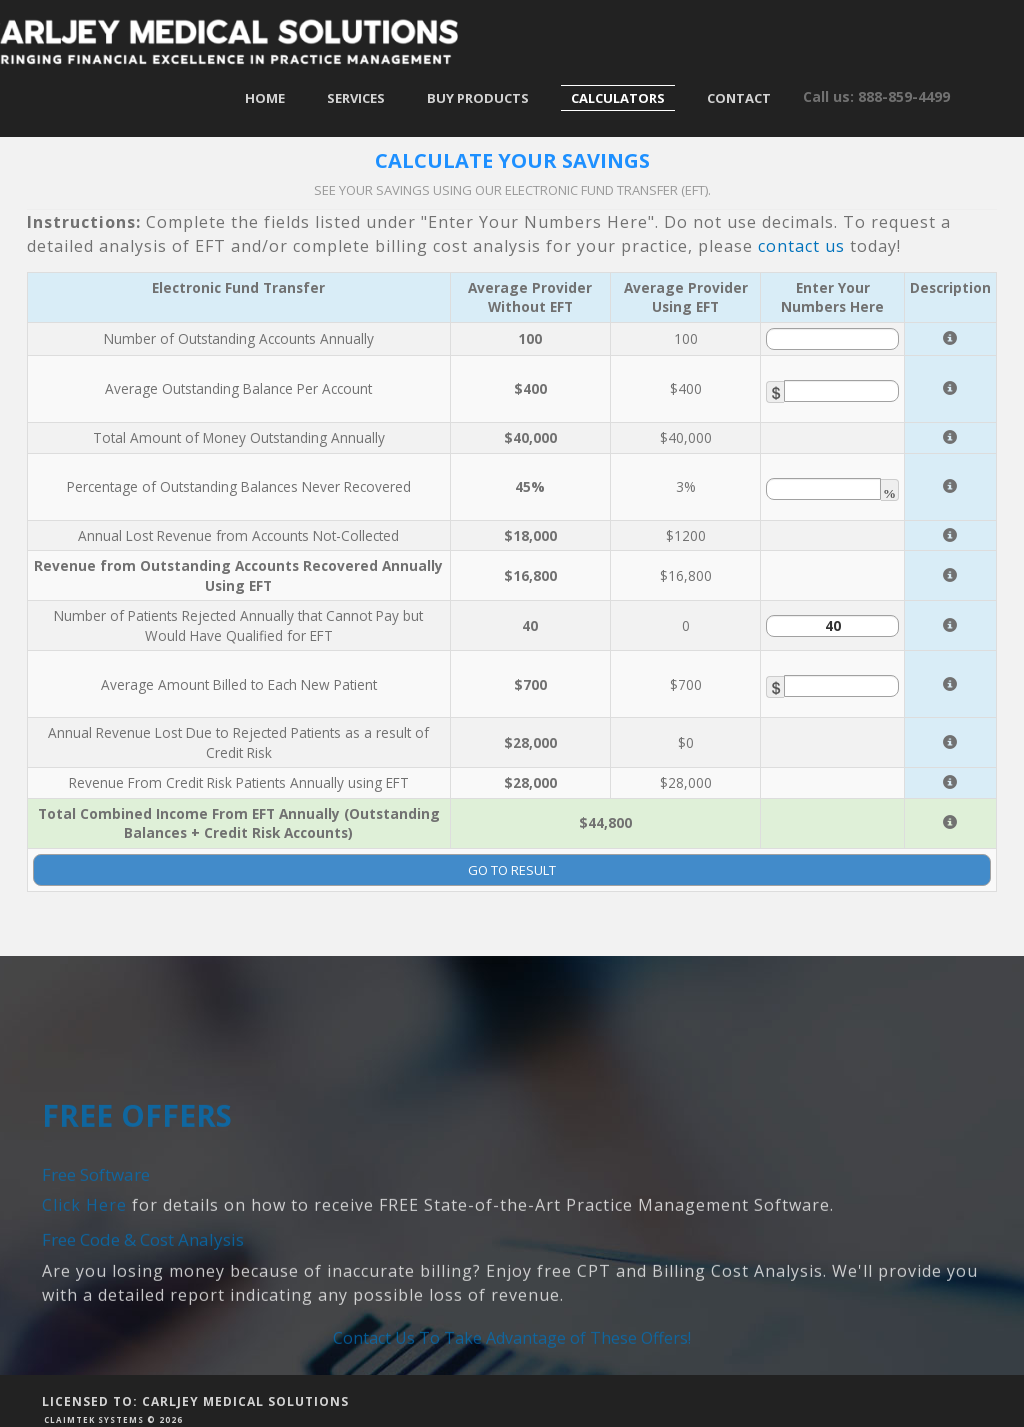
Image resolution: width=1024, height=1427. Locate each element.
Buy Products (478, 98)
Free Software (96, 1254)
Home (265, 98)
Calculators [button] (618, 98)
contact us (801, 246)
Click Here (84, 1286)
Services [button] (356, 98)
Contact (739, 98)
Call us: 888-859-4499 (876, 96)
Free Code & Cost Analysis (143, 1320)
